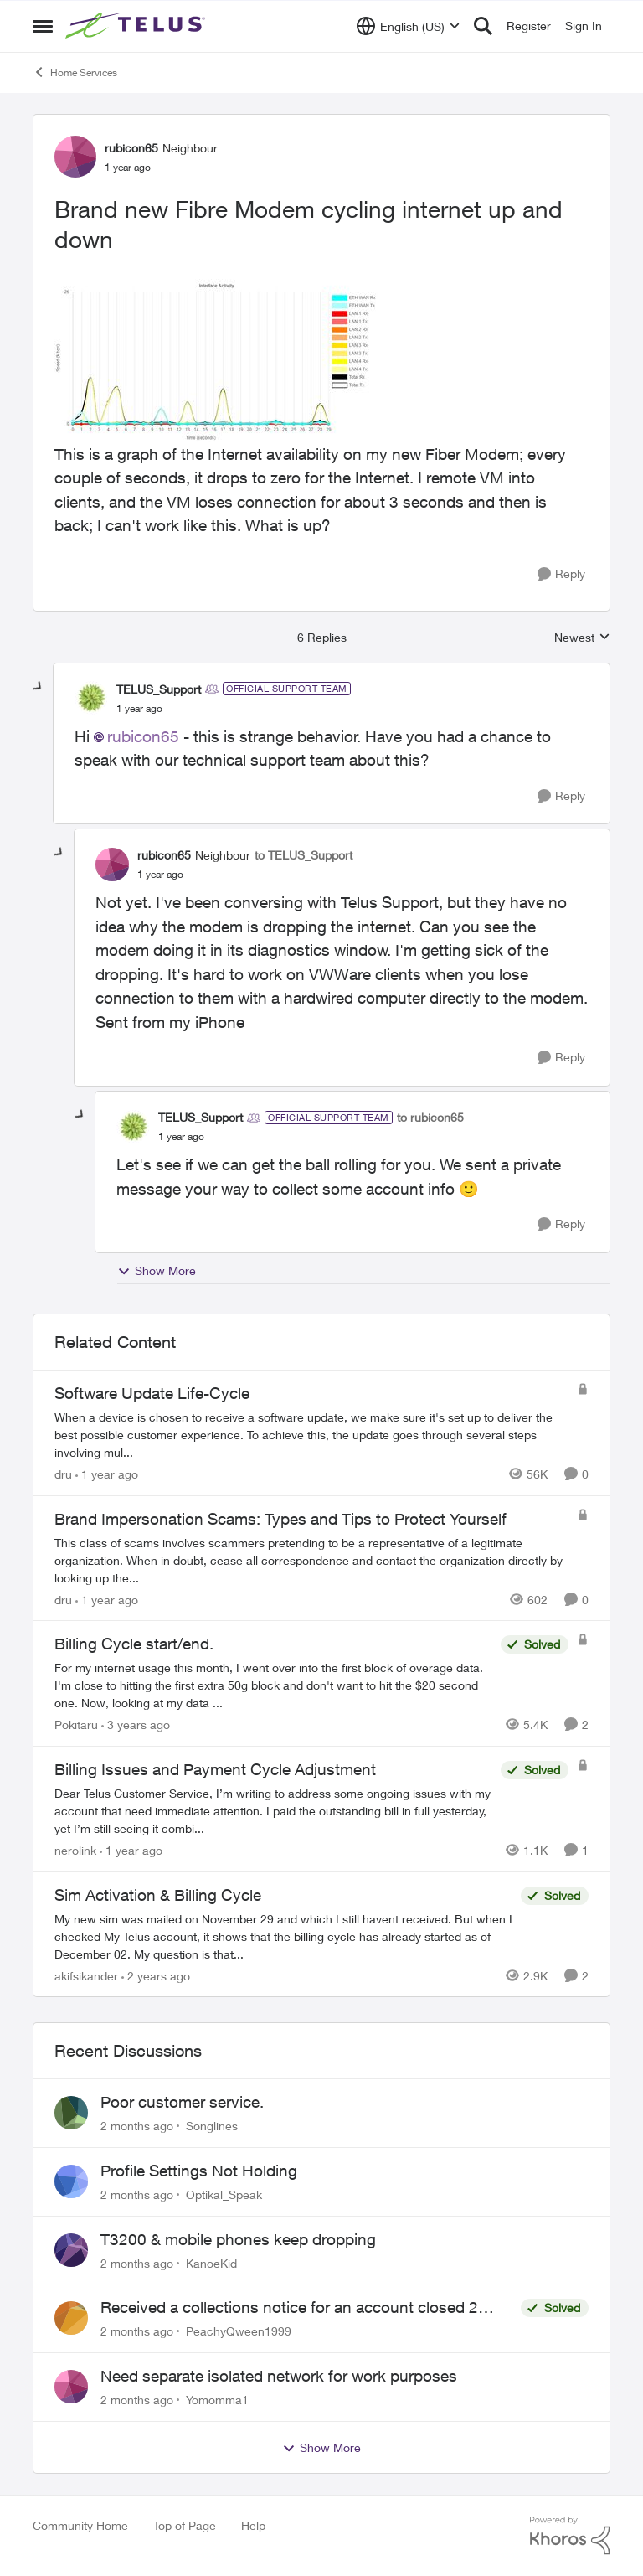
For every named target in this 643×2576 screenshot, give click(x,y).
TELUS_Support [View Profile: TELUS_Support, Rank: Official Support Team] (158, 689)
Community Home (80, 2525)
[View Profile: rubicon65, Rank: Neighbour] (75, 157)
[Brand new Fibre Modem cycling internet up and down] (139, 708)
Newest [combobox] (582, 638)
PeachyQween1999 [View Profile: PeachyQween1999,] (238, 2331)
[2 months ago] (136, 2126)
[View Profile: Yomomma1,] (71, 2386)
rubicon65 (143, 736)
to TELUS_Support (303, 855)
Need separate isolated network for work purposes (278, 2376)
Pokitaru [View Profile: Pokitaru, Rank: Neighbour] (76, 1724)
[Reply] (561, 574)
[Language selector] (408, 26)
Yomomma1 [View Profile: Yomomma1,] (217, 2400)
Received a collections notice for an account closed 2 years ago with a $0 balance (289, 2308)
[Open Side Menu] (42, 26)
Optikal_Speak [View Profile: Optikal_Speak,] (224, 2194)
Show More (156, 1270)
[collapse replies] (38, 687)
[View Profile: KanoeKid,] (71, 2250)
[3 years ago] (135, 1724)
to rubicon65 (430, 1117)
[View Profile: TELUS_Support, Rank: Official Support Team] (91, 698)
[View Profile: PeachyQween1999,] (71, 2318)
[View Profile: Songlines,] (71, 2112)
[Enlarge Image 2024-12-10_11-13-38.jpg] (218, 357)
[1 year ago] (106, 1474)
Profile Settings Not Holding (198, 2170)
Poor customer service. (182, 2102)
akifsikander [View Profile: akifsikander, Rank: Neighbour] (86, 1975)
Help (253, 2525)
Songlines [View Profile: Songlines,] (212, 2126)
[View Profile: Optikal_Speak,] (71, 2181)
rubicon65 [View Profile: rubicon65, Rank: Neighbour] (131, 148)
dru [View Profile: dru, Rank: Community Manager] (63, 1474)
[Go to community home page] (137, 26)
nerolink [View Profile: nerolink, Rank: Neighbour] (75, 1850)
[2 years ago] (155, 1975)
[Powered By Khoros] (570, 2536)
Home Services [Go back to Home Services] (75, 72)
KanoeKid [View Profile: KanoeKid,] (211, 2262)
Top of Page (184, 2525)
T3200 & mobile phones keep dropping (238, 2239)
